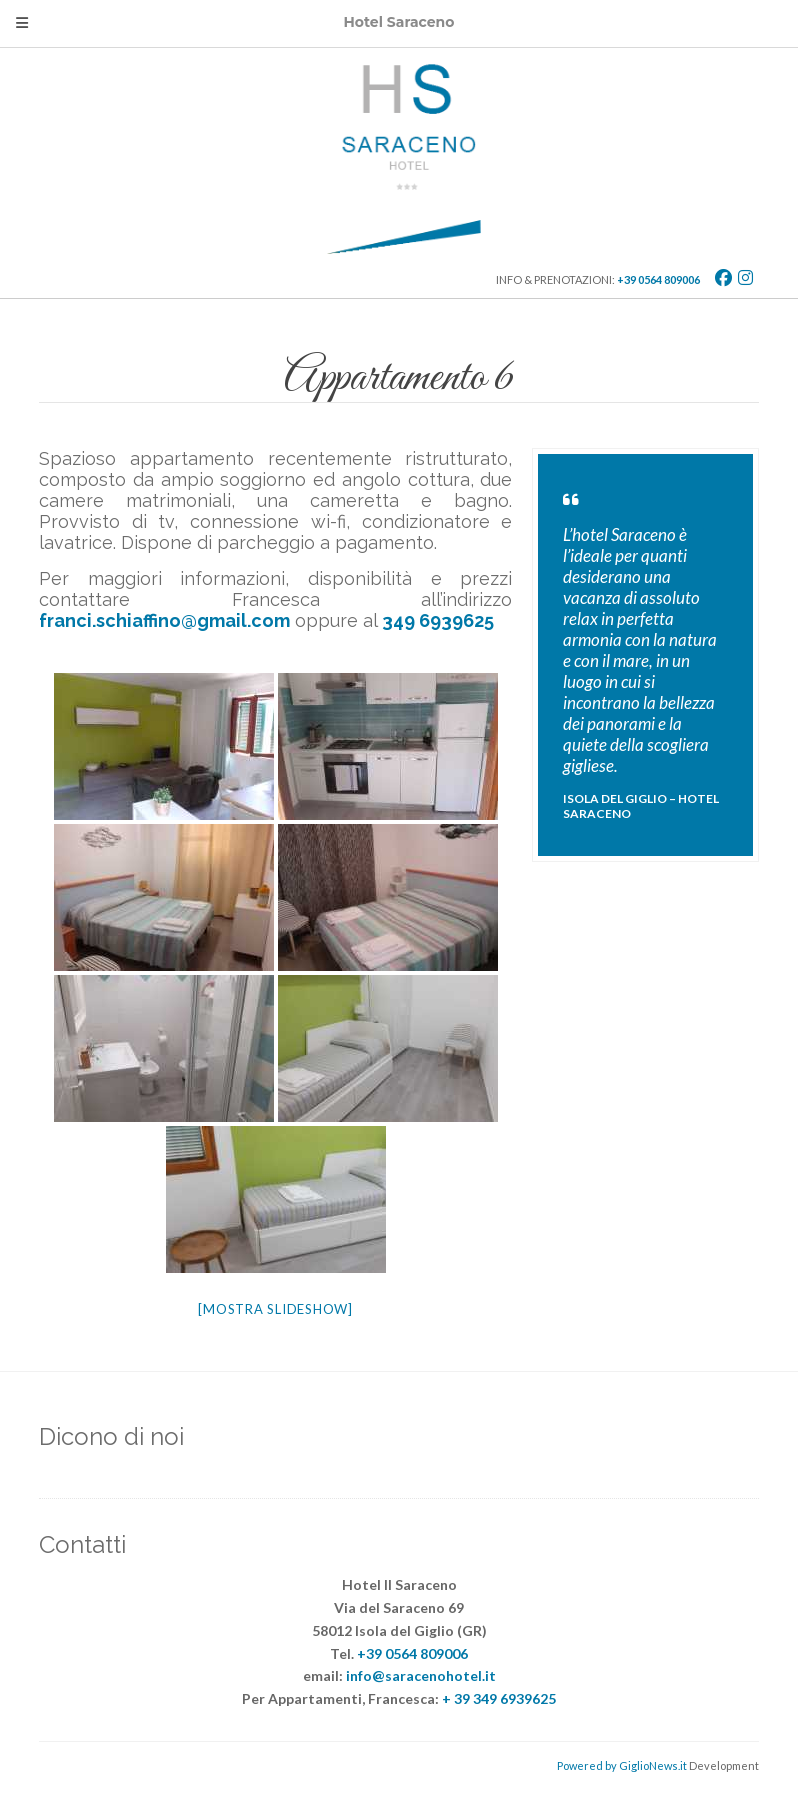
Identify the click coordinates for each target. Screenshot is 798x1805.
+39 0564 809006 (658, 279)
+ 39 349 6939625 (499, 1698)
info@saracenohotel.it (421, 1675)
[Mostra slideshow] (275, 1309)
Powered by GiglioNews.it (622, 1765)
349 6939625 (438, 620)
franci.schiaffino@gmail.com (164, 620)
